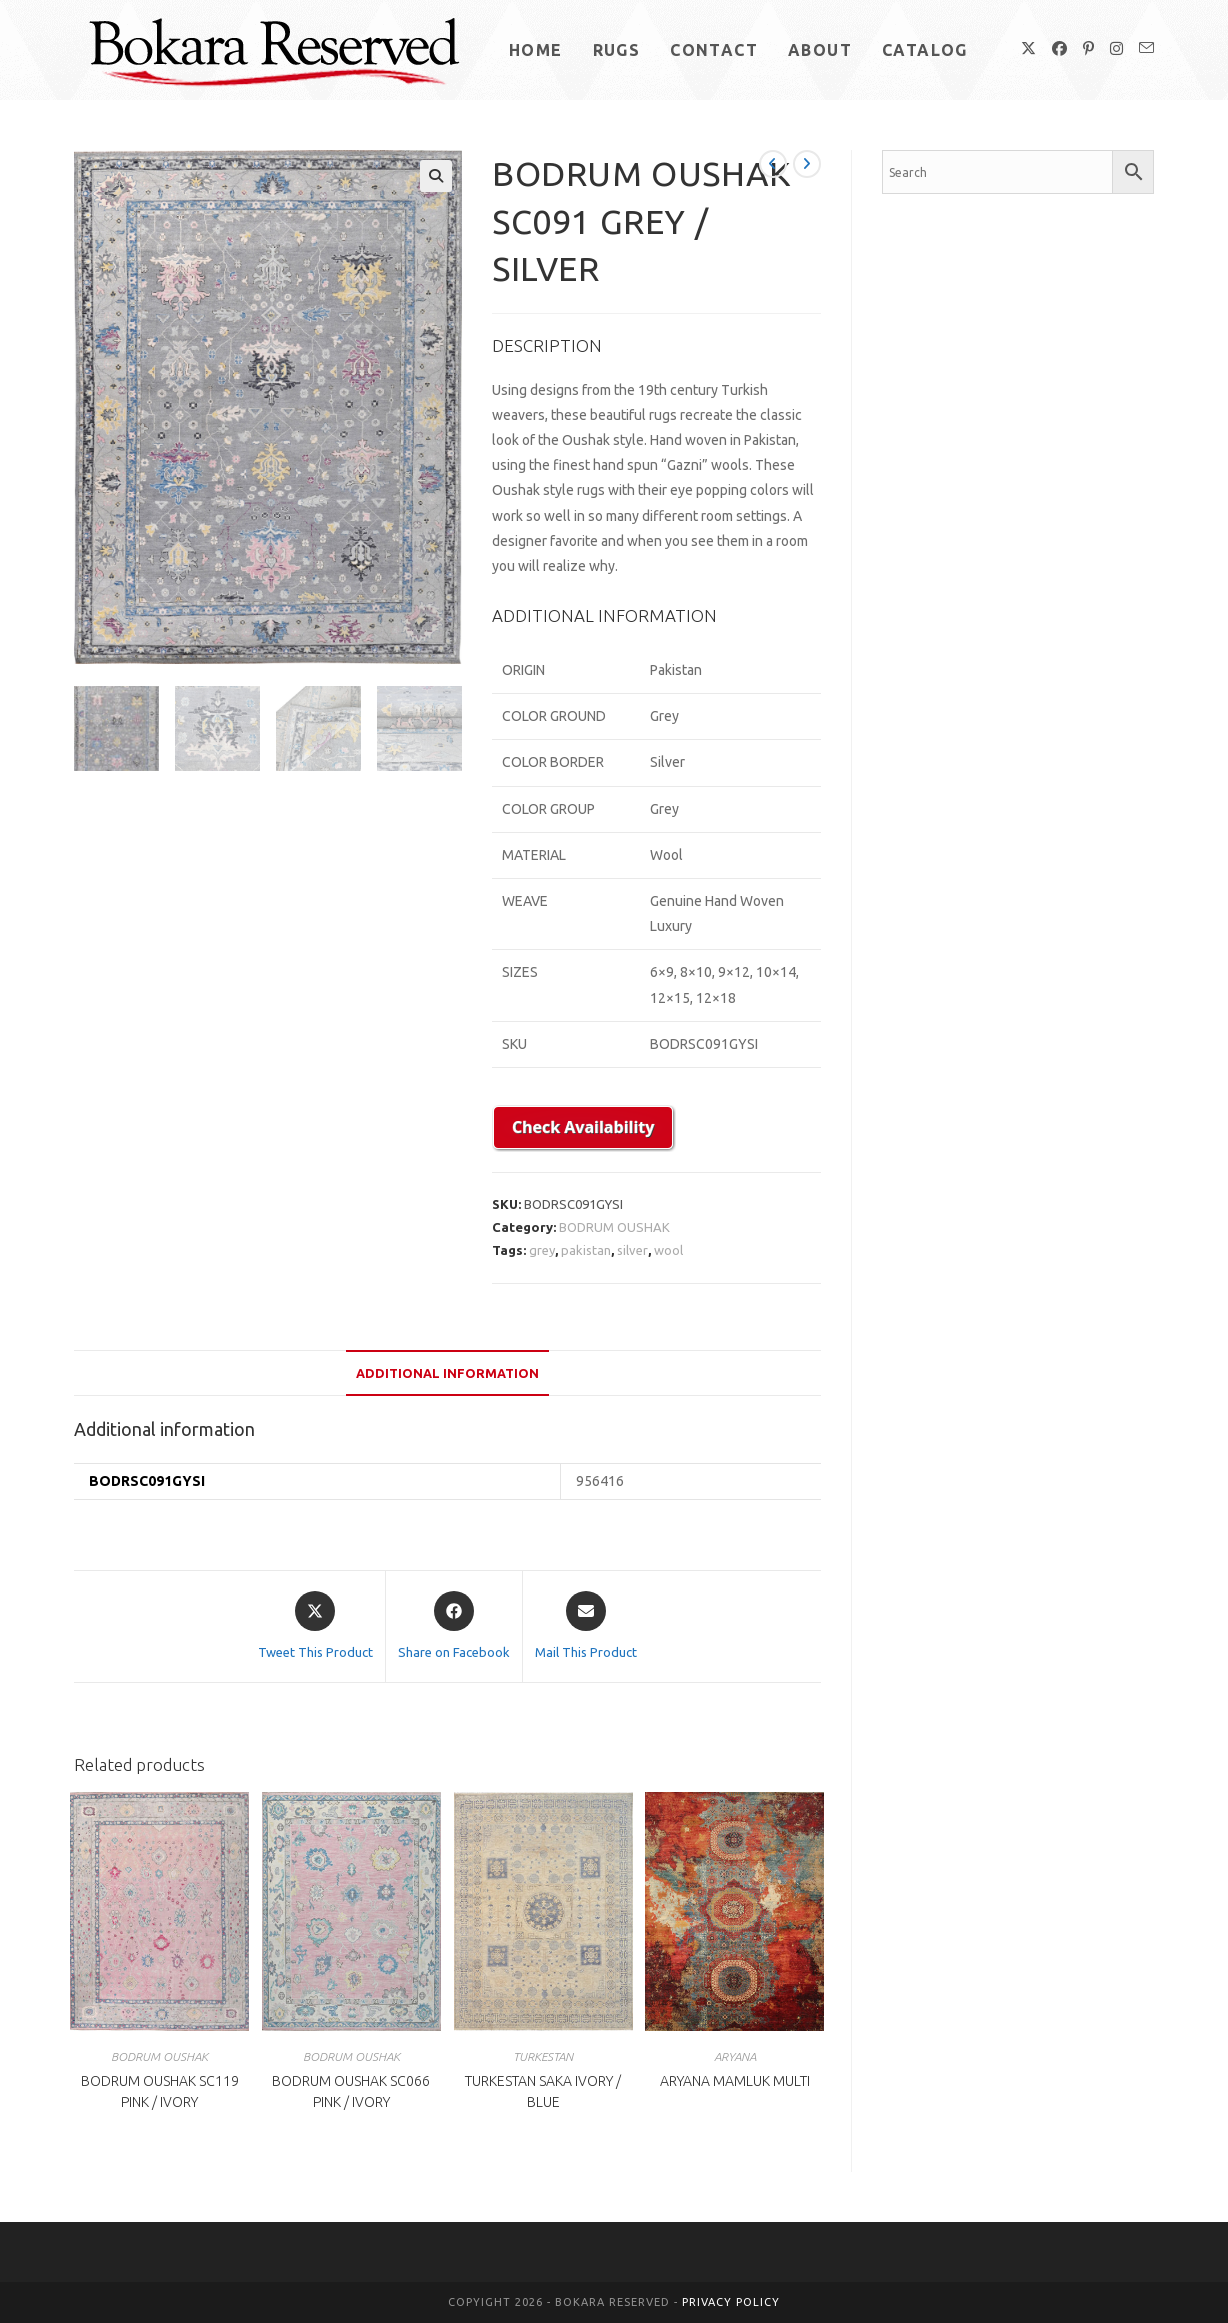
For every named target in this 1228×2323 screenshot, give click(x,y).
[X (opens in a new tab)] (1028, 48)
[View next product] (807, 164)
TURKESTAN (543, 2056)
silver (632, 1250)
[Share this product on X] (315, 1627)
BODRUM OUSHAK (614, 1227)
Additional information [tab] (447, 1373)
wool (668, 1250)
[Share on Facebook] (454, 1627)
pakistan (586, 1250)
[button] (436, 176)
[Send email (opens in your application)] (1146, 48)
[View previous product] (773, 164)
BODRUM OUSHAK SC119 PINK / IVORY (160, 2091)
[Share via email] (586, 1627)
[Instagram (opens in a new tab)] (1116, 48)
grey (542, 1250)
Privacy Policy (731, 2302)
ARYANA (735, 2056)
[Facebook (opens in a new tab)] (1059, 48)
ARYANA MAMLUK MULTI (735, 2081)
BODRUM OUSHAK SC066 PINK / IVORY (351, 2091)
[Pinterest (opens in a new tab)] (1088, 48)
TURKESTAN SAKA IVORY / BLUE (543, 2091)
